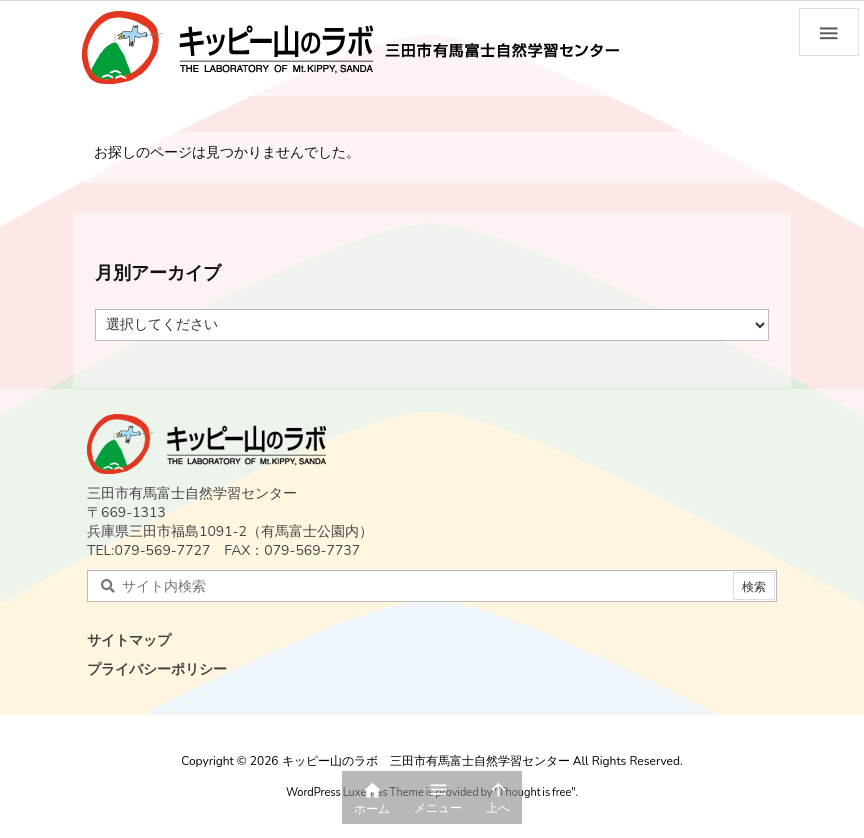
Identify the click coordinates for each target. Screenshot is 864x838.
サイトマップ (129, 640)
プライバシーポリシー (157, 669)
